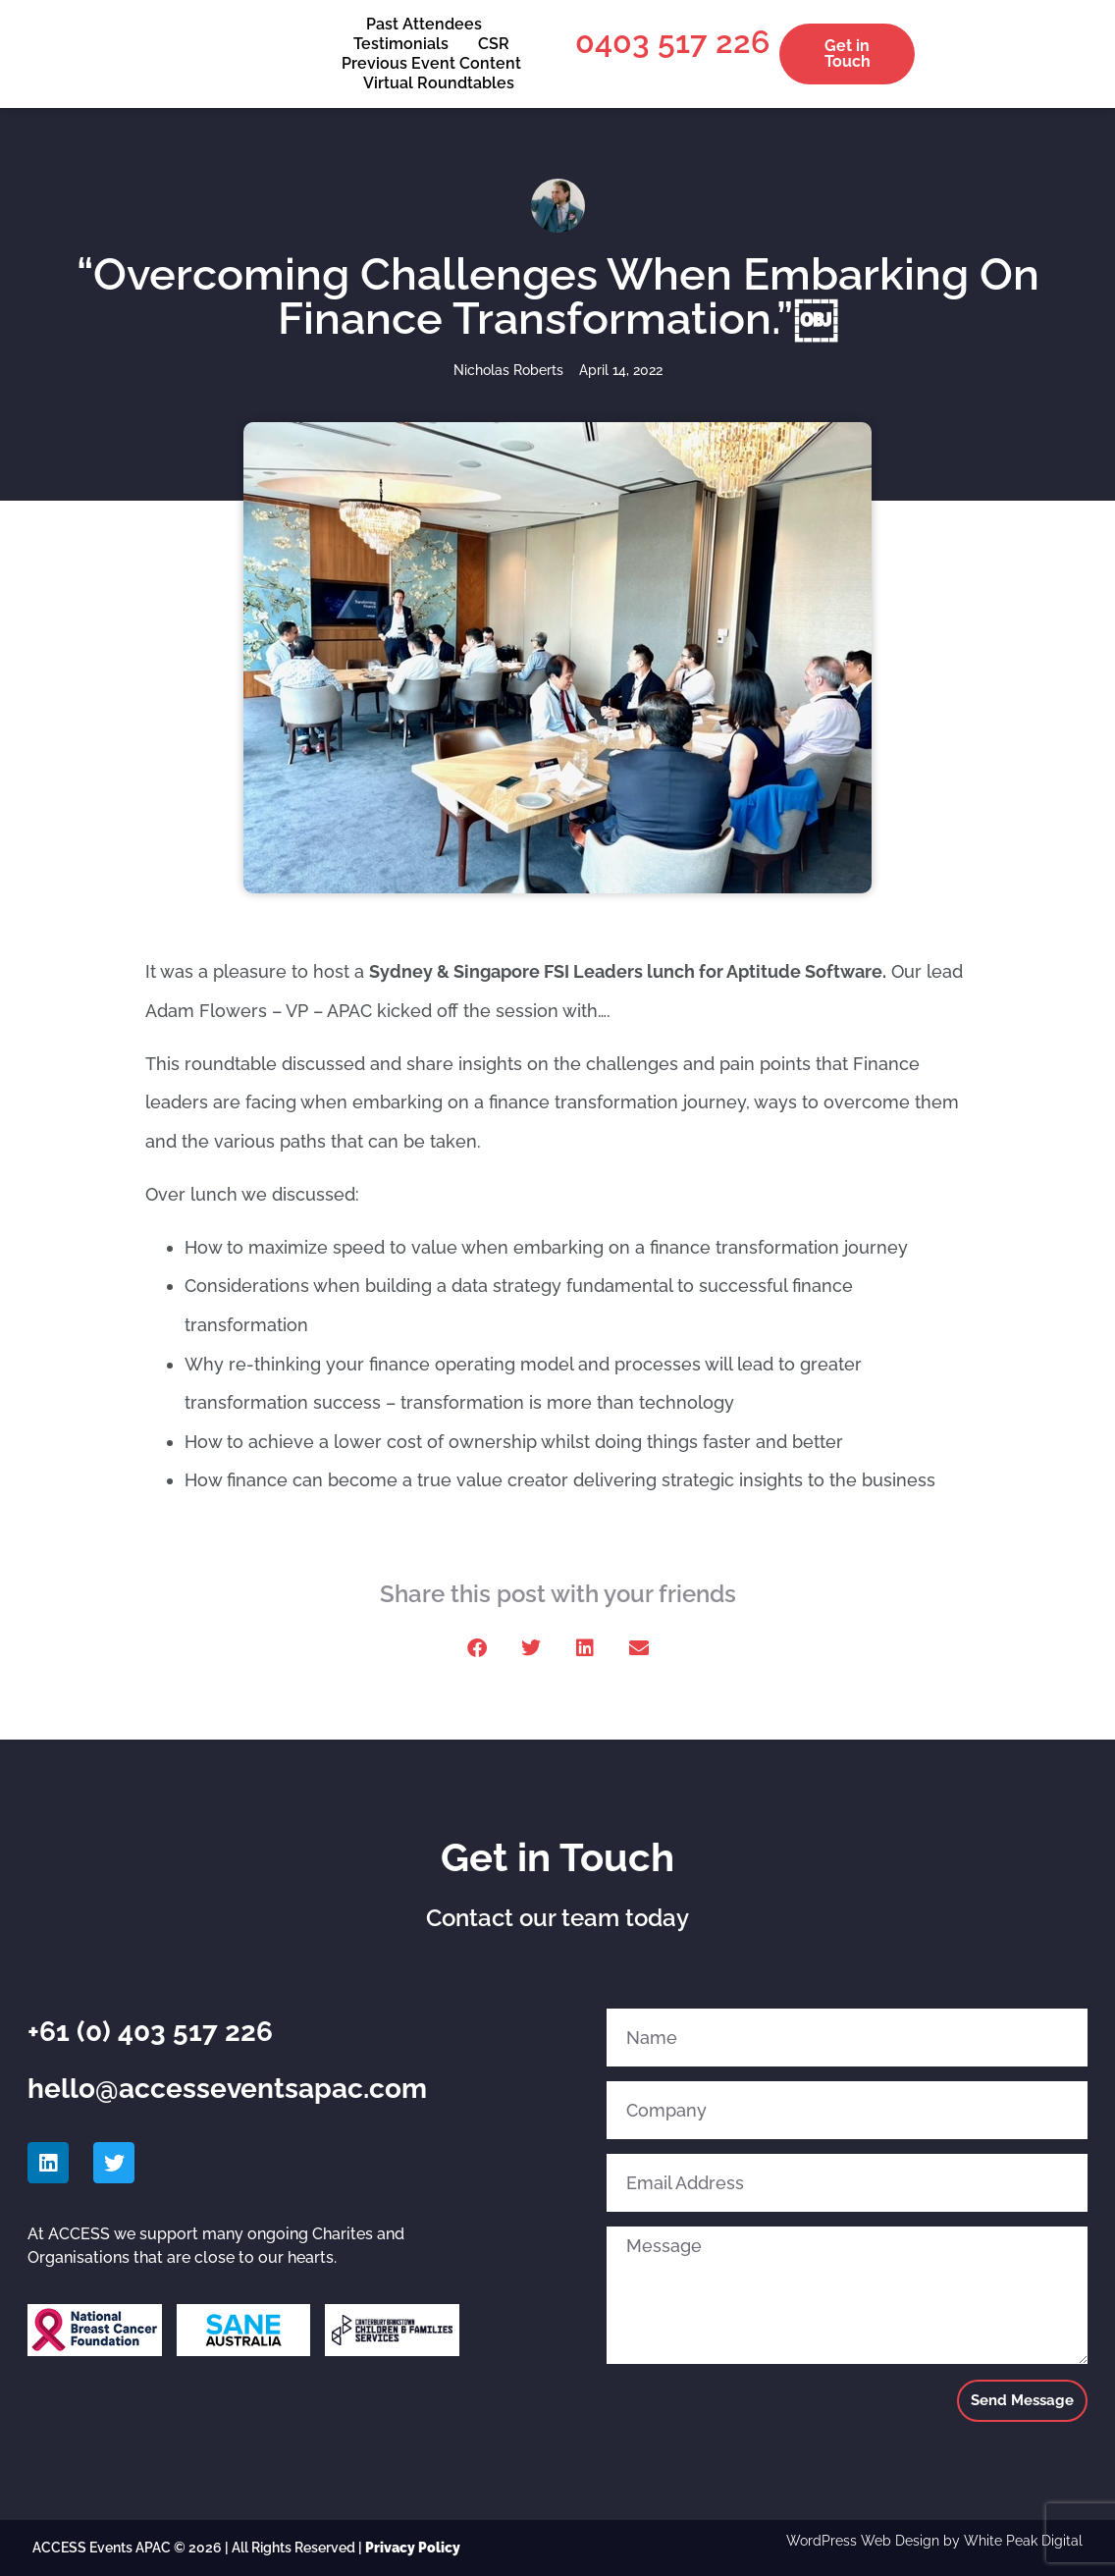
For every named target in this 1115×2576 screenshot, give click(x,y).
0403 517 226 (672, 42)
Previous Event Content (431, 63)
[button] (476, 1648)
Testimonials (401, 43)
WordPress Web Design (862, 2541)
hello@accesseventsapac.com (227, 2088)
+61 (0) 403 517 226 (150, 2031)
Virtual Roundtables (438, 83)
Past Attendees (424, 24)
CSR (493, 43)
